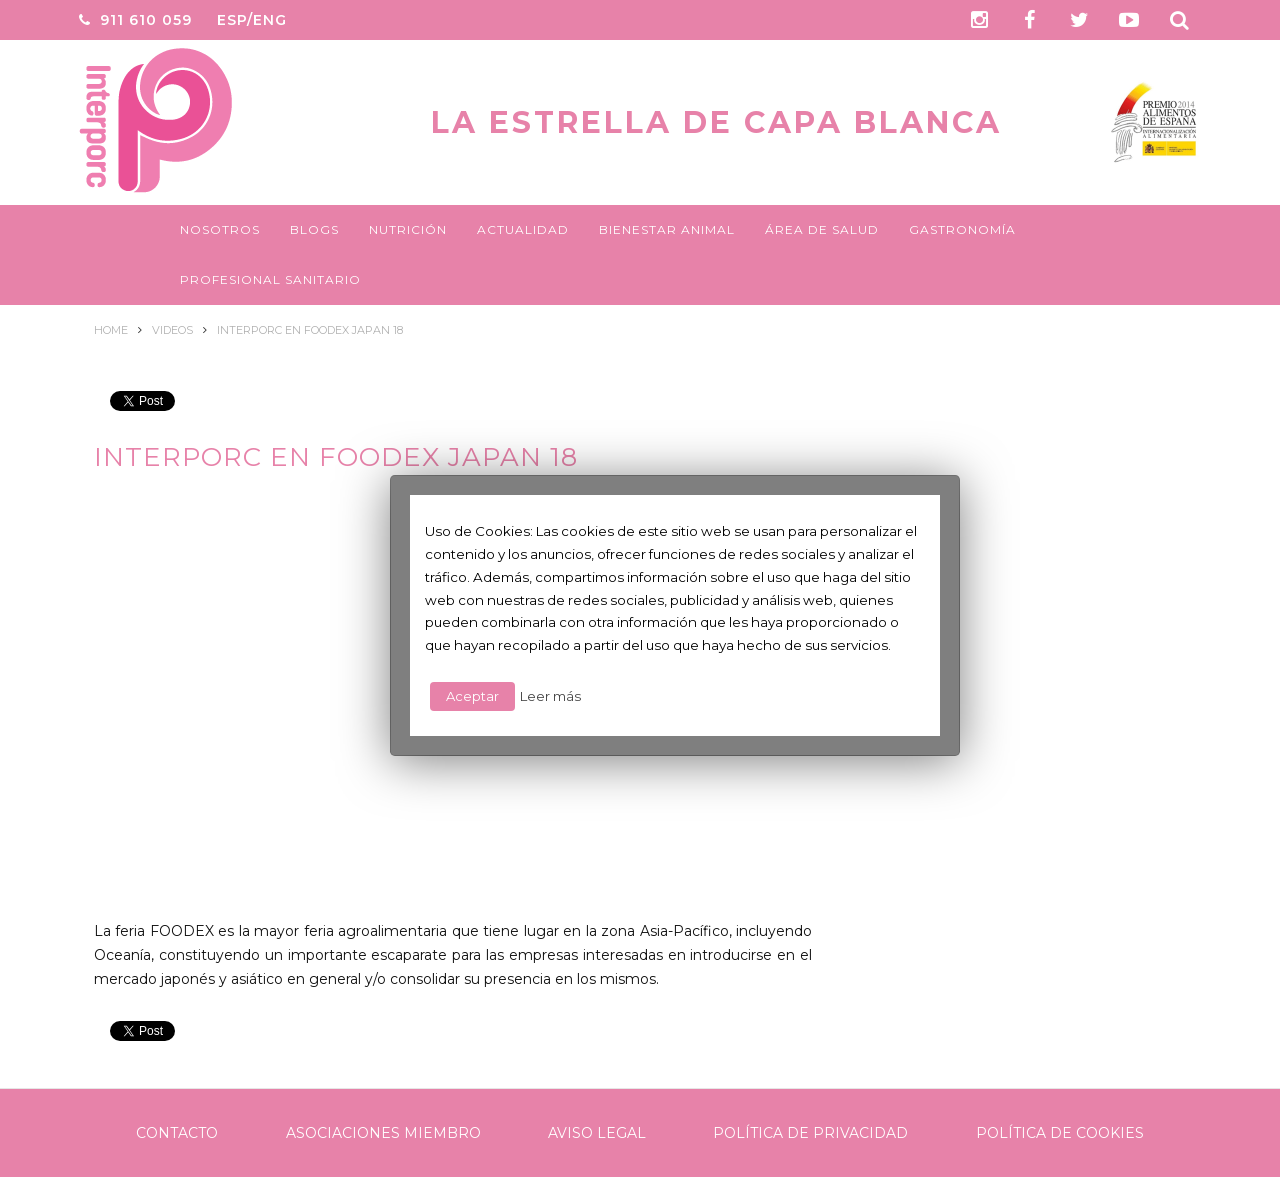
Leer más (550, 696)
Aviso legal (597, 1133)
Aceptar (472, 696)
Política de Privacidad (810, 1133)
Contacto (177, 1133)
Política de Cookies (1060, 1133)
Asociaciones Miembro (383, 1133)
